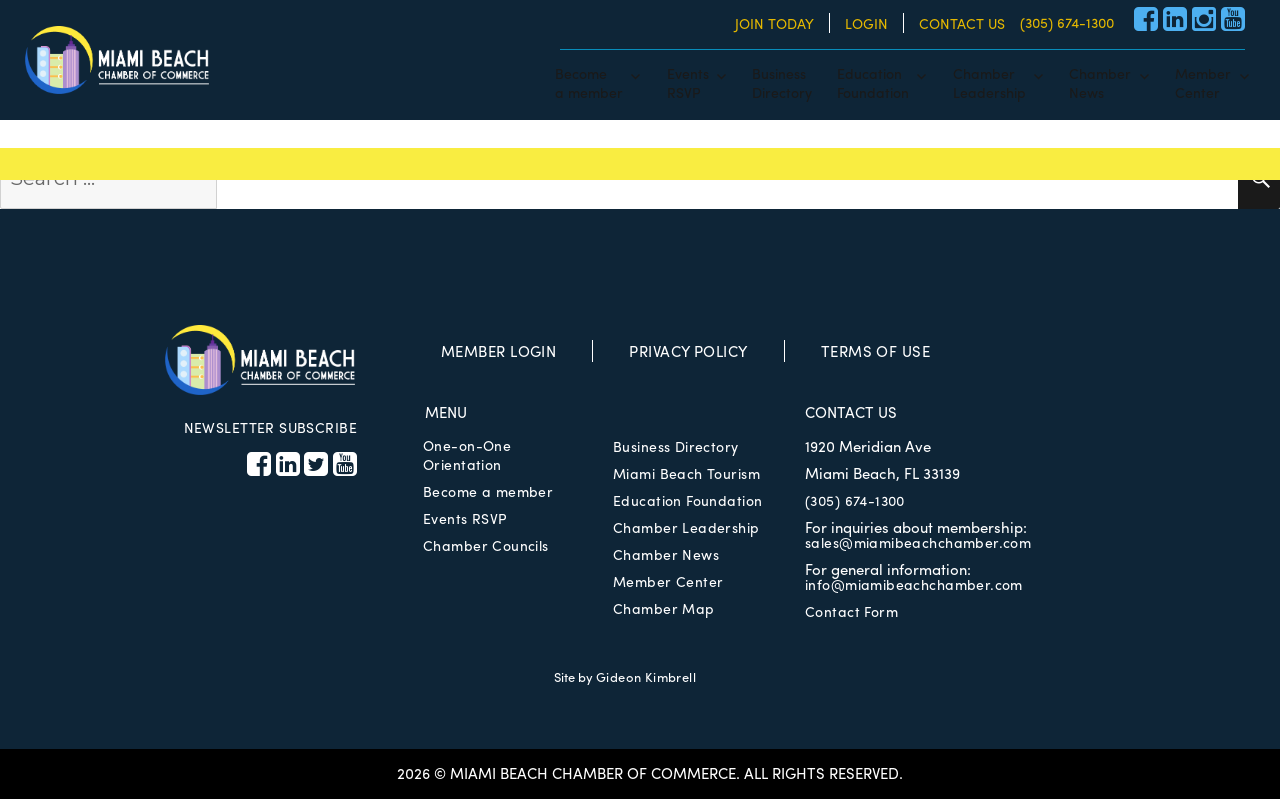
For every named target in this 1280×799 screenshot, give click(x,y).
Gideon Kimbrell (646, 676)
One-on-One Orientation (467, 454)
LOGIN (866, 23)
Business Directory (676, 446)
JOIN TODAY (774, 23)
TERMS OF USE (875, 351)
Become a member (488, 491)
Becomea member (589, 82)
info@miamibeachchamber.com (914, 584)
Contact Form (851, 611)
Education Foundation (687, 500)
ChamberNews (1100, 82)
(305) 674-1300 (1067, 22)
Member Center (668, 581)
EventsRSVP (688, 82)
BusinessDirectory (782, 82)
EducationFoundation (873, 82)
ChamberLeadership (989, 82)
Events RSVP (465, 518)
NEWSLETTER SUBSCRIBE (270, 427)
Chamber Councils (486, 545)
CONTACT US (962, 23)
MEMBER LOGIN (498, 351)
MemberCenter (1203, 82)
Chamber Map (664, 608)
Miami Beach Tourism (686, 473)
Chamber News (666, 554)
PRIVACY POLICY (688, 351)
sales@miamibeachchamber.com (918, 542)
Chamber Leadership (686, 527)
